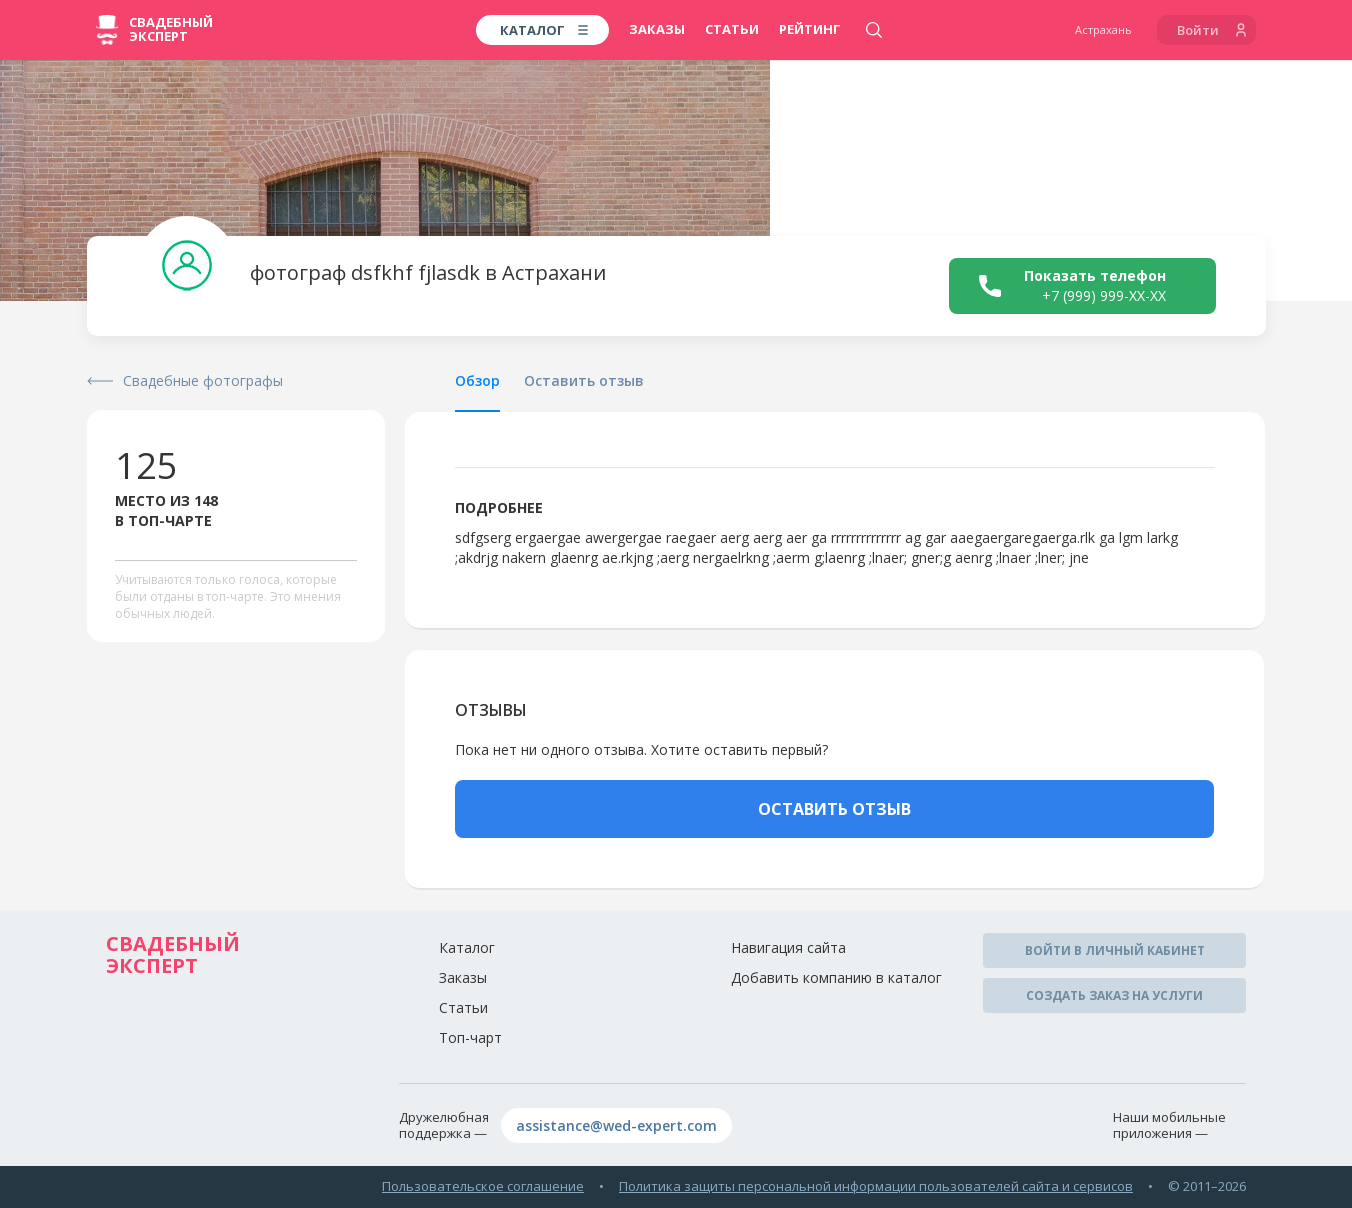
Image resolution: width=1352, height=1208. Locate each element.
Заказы (657, 29)
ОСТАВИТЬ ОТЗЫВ (834, 809)
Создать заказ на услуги (1114, 995)
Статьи (732, 29)
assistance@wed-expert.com (616, 1125)
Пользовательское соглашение (483, 1186)
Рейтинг (810, 29)
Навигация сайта (788, 947)
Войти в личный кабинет (1115, 950)
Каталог (467, 947)
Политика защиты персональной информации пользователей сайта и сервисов (876, 1186)
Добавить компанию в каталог (836, 977)
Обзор (477, 380)
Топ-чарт (470, 1037)
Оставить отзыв (584, 380)
